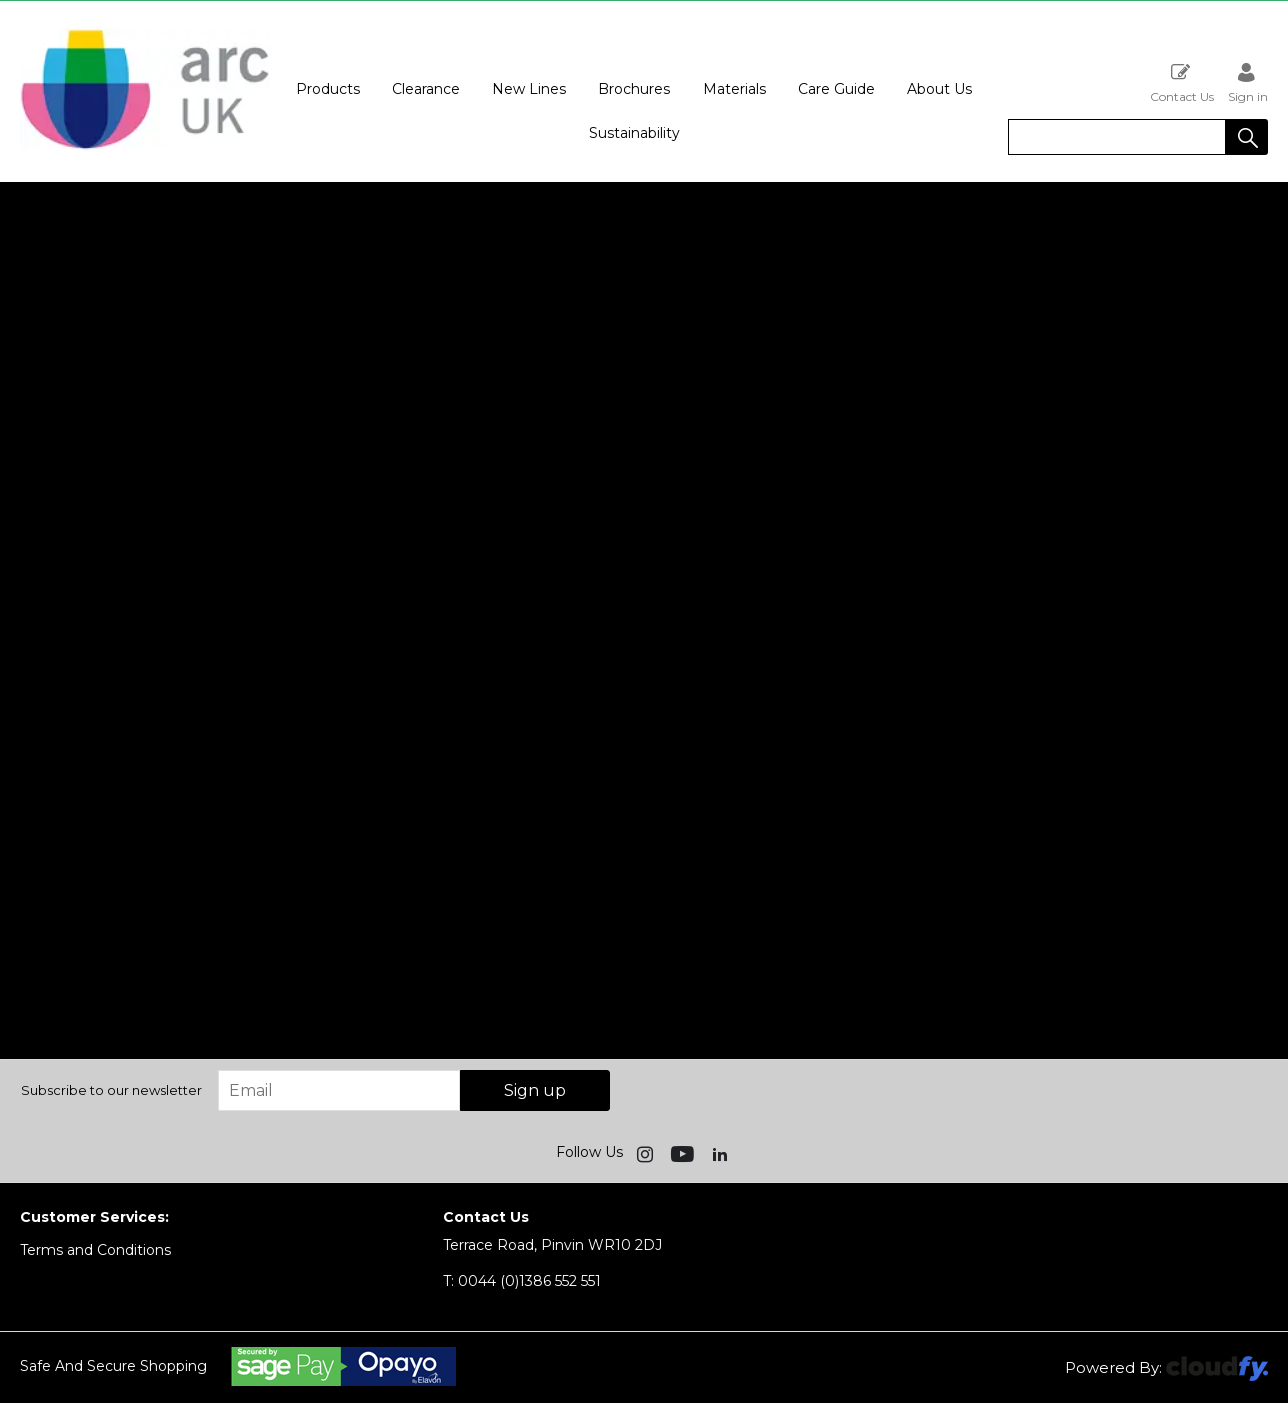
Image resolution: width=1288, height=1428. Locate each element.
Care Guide (836, 89)
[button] (1247, 137)
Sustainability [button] (634, 133)
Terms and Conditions (95, 1250)
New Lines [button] (529, 89)
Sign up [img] (535, 1090)
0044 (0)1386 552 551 (522, 1281)
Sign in (1248, 82)
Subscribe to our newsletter (111, 1090)
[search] (1117, 137)
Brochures (634, 89)
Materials (734, 89)
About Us (939, 89)
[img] (647, 1153)
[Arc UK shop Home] (145, 148)
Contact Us (1182, 82)
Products (328, 89)
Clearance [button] (426, 89)
